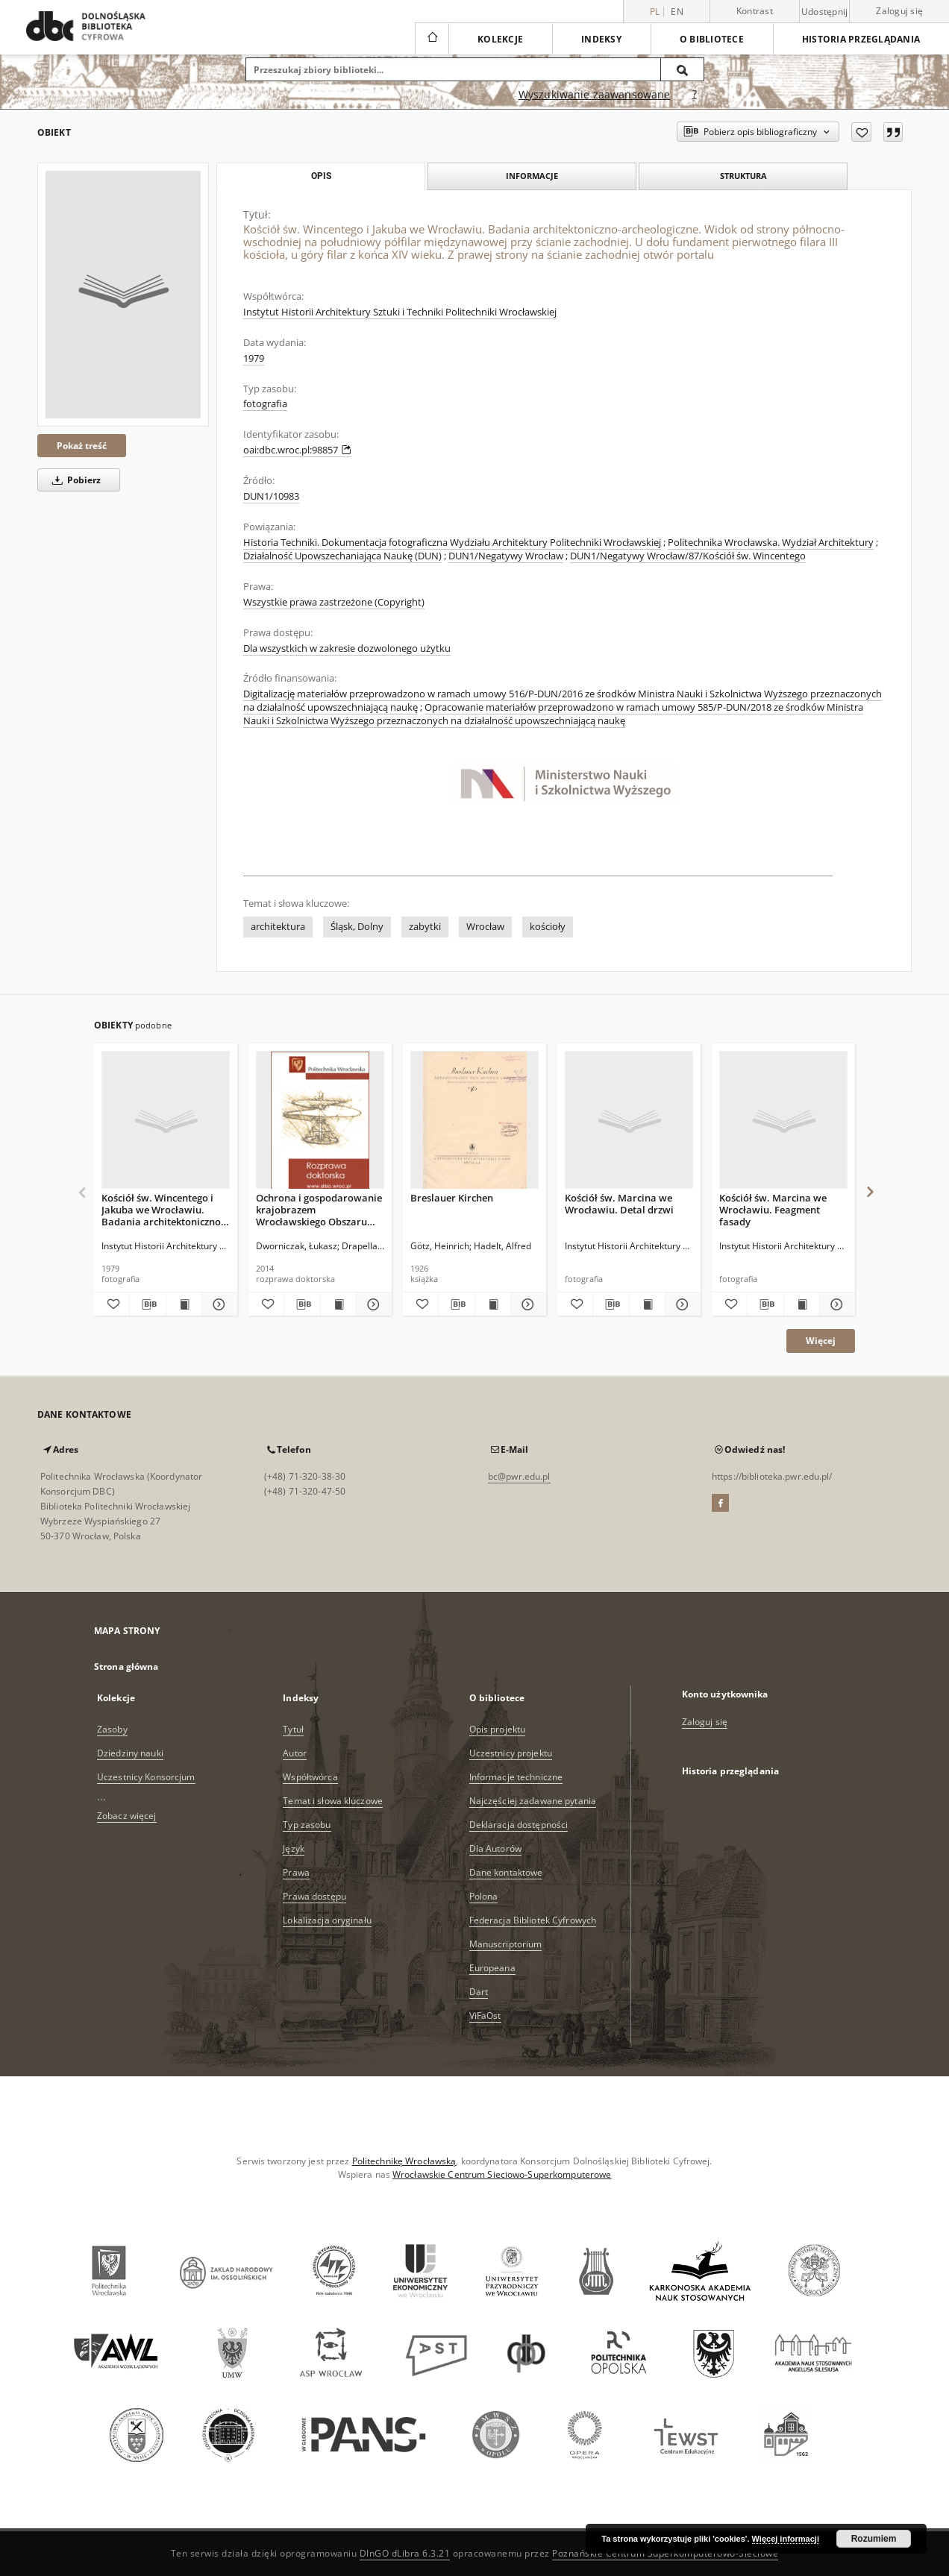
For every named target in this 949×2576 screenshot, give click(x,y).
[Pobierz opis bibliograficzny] (147, 1304)
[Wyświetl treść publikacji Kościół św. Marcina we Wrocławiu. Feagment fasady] (801, 1304)
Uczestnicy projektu (510, 1753)
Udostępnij (824, 12)
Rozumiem (874, 2538)
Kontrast (754, 10)
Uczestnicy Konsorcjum (146, 1777)
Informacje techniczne (516, 1777)
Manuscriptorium (505, 1944)
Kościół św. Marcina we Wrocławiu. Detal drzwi (619, 1203)
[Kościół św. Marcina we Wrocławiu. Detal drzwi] (629, 1121)
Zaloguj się (899, 10)
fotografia (265, 404)
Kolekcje (500, 39)
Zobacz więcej (127, 1815)
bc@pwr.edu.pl (519, 1476)
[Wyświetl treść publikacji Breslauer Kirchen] (492, 1304)
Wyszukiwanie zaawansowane (595, 94)
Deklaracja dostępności (519, 1824)
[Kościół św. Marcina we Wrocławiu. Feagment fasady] (783, 1121)
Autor (295, 1753)
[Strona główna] (431, 38)
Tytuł (293, 1729)
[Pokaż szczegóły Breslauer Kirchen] (526, 1304)
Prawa (296, 1872)
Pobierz (74, 480)
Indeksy (601, 39)
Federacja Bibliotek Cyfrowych (532, 1920)
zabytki (425, 926)
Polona (483, 1896)
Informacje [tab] (532, 175)
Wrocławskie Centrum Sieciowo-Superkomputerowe (501, 2174)
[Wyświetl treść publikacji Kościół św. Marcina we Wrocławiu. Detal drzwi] (647, 1304)
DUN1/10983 (271, 496)
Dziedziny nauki (130, 1753)
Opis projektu (497, 1729)
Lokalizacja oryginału (327, 1920)
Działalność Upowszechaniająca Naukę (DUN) (342, 556)
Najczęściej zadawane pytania (532, 1800)
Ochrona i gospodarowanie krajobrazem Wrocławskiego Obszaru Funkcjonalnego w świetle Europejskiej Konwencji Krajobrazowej (319, 1209)
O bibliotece (712, 39)
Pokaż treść (82, 445)
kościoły (548, 926)
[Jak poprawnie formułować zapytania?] (694, 95)
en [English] (677, 11)
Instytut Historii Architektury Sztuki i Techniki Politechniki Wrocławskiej (400, 312)
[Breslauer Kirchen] (474, 1121)
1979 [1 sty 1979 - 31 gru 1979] (253, 358)
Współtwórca (310, 1777)
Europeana (492, 1967)
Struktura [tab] (743, 175)
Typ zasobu (307, 1824)
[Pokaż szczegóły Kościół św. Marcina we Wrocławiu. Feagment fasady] (835, 1304)
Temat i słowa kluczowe (333, 1800)
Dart (478, 1991)
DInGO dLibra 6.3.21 (405, 2553)
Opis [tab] (321, 176)
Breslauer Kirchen (451, 1197)
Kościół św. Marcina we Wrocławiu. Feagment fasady (773, 1209)
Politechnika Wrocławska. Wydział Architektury (771, 542)
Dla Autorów (495, 1848)
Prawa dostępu (314, 1896)
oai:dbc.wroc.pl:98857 (297, 450)
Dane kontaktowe (506, 1872)
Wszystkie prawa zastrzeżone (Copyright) (334, 602)
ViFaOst (485, 2015)
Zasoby (112, 1729)
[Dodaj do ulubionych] (861, 132)
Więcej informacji (785, 2538)
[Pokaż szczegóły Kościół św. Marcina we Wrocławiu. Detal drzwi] (680, 1304)
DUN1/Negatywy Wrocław (505, 556)
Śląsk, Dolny (357, 926)
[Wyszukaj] (682, 69)
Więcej (821, 1340)
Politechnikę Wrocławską (404, 2161)
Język (293, 1848)
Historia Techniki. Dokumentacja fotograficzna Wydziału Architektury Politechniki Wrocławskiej (452, 542)
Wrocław (485, 926)
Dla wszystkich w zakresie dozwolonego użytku (347, 648)
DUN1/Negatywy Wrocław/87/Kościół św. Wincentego (688, 556)
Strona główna (126, 1666)
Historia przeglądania (861, 39)
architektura (278, 926)
